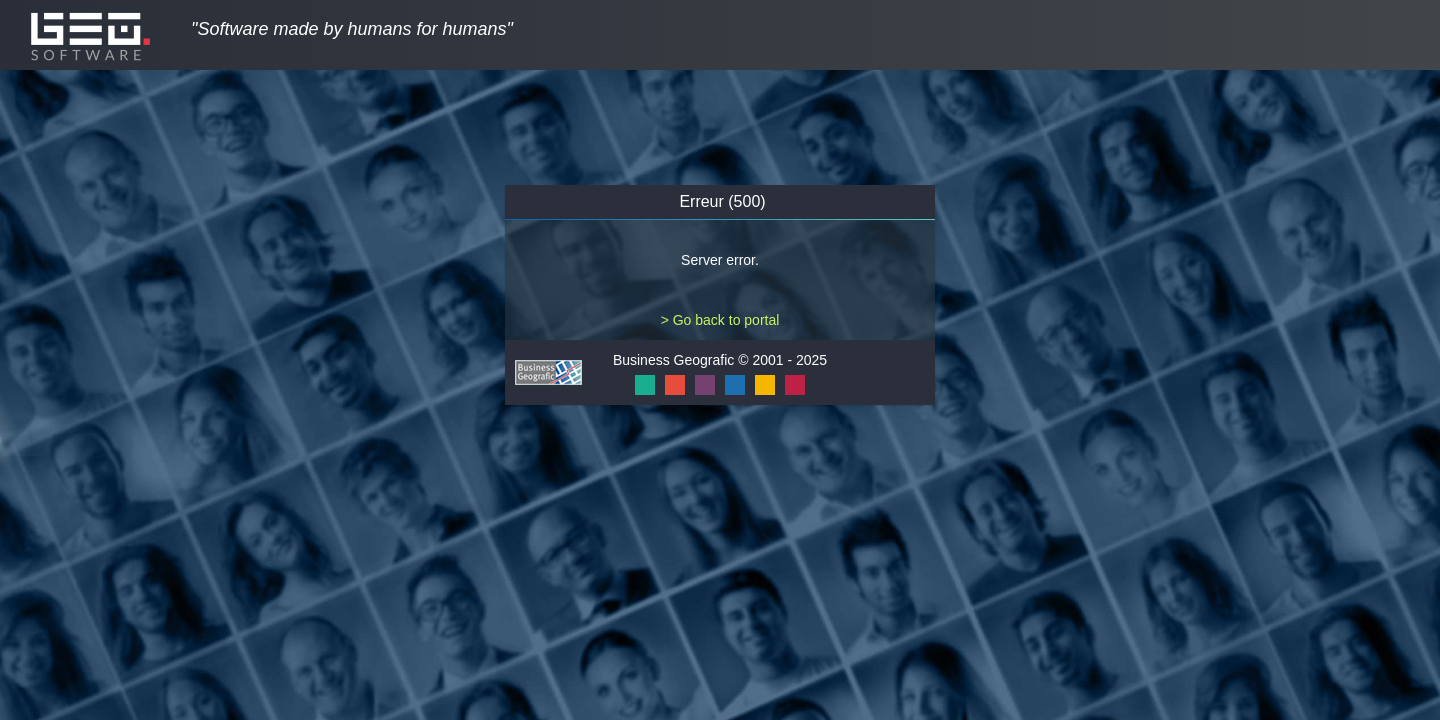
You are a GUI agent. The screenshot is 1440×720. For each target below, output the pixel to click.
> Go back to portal (720, 320)
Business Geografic (673, 360)
